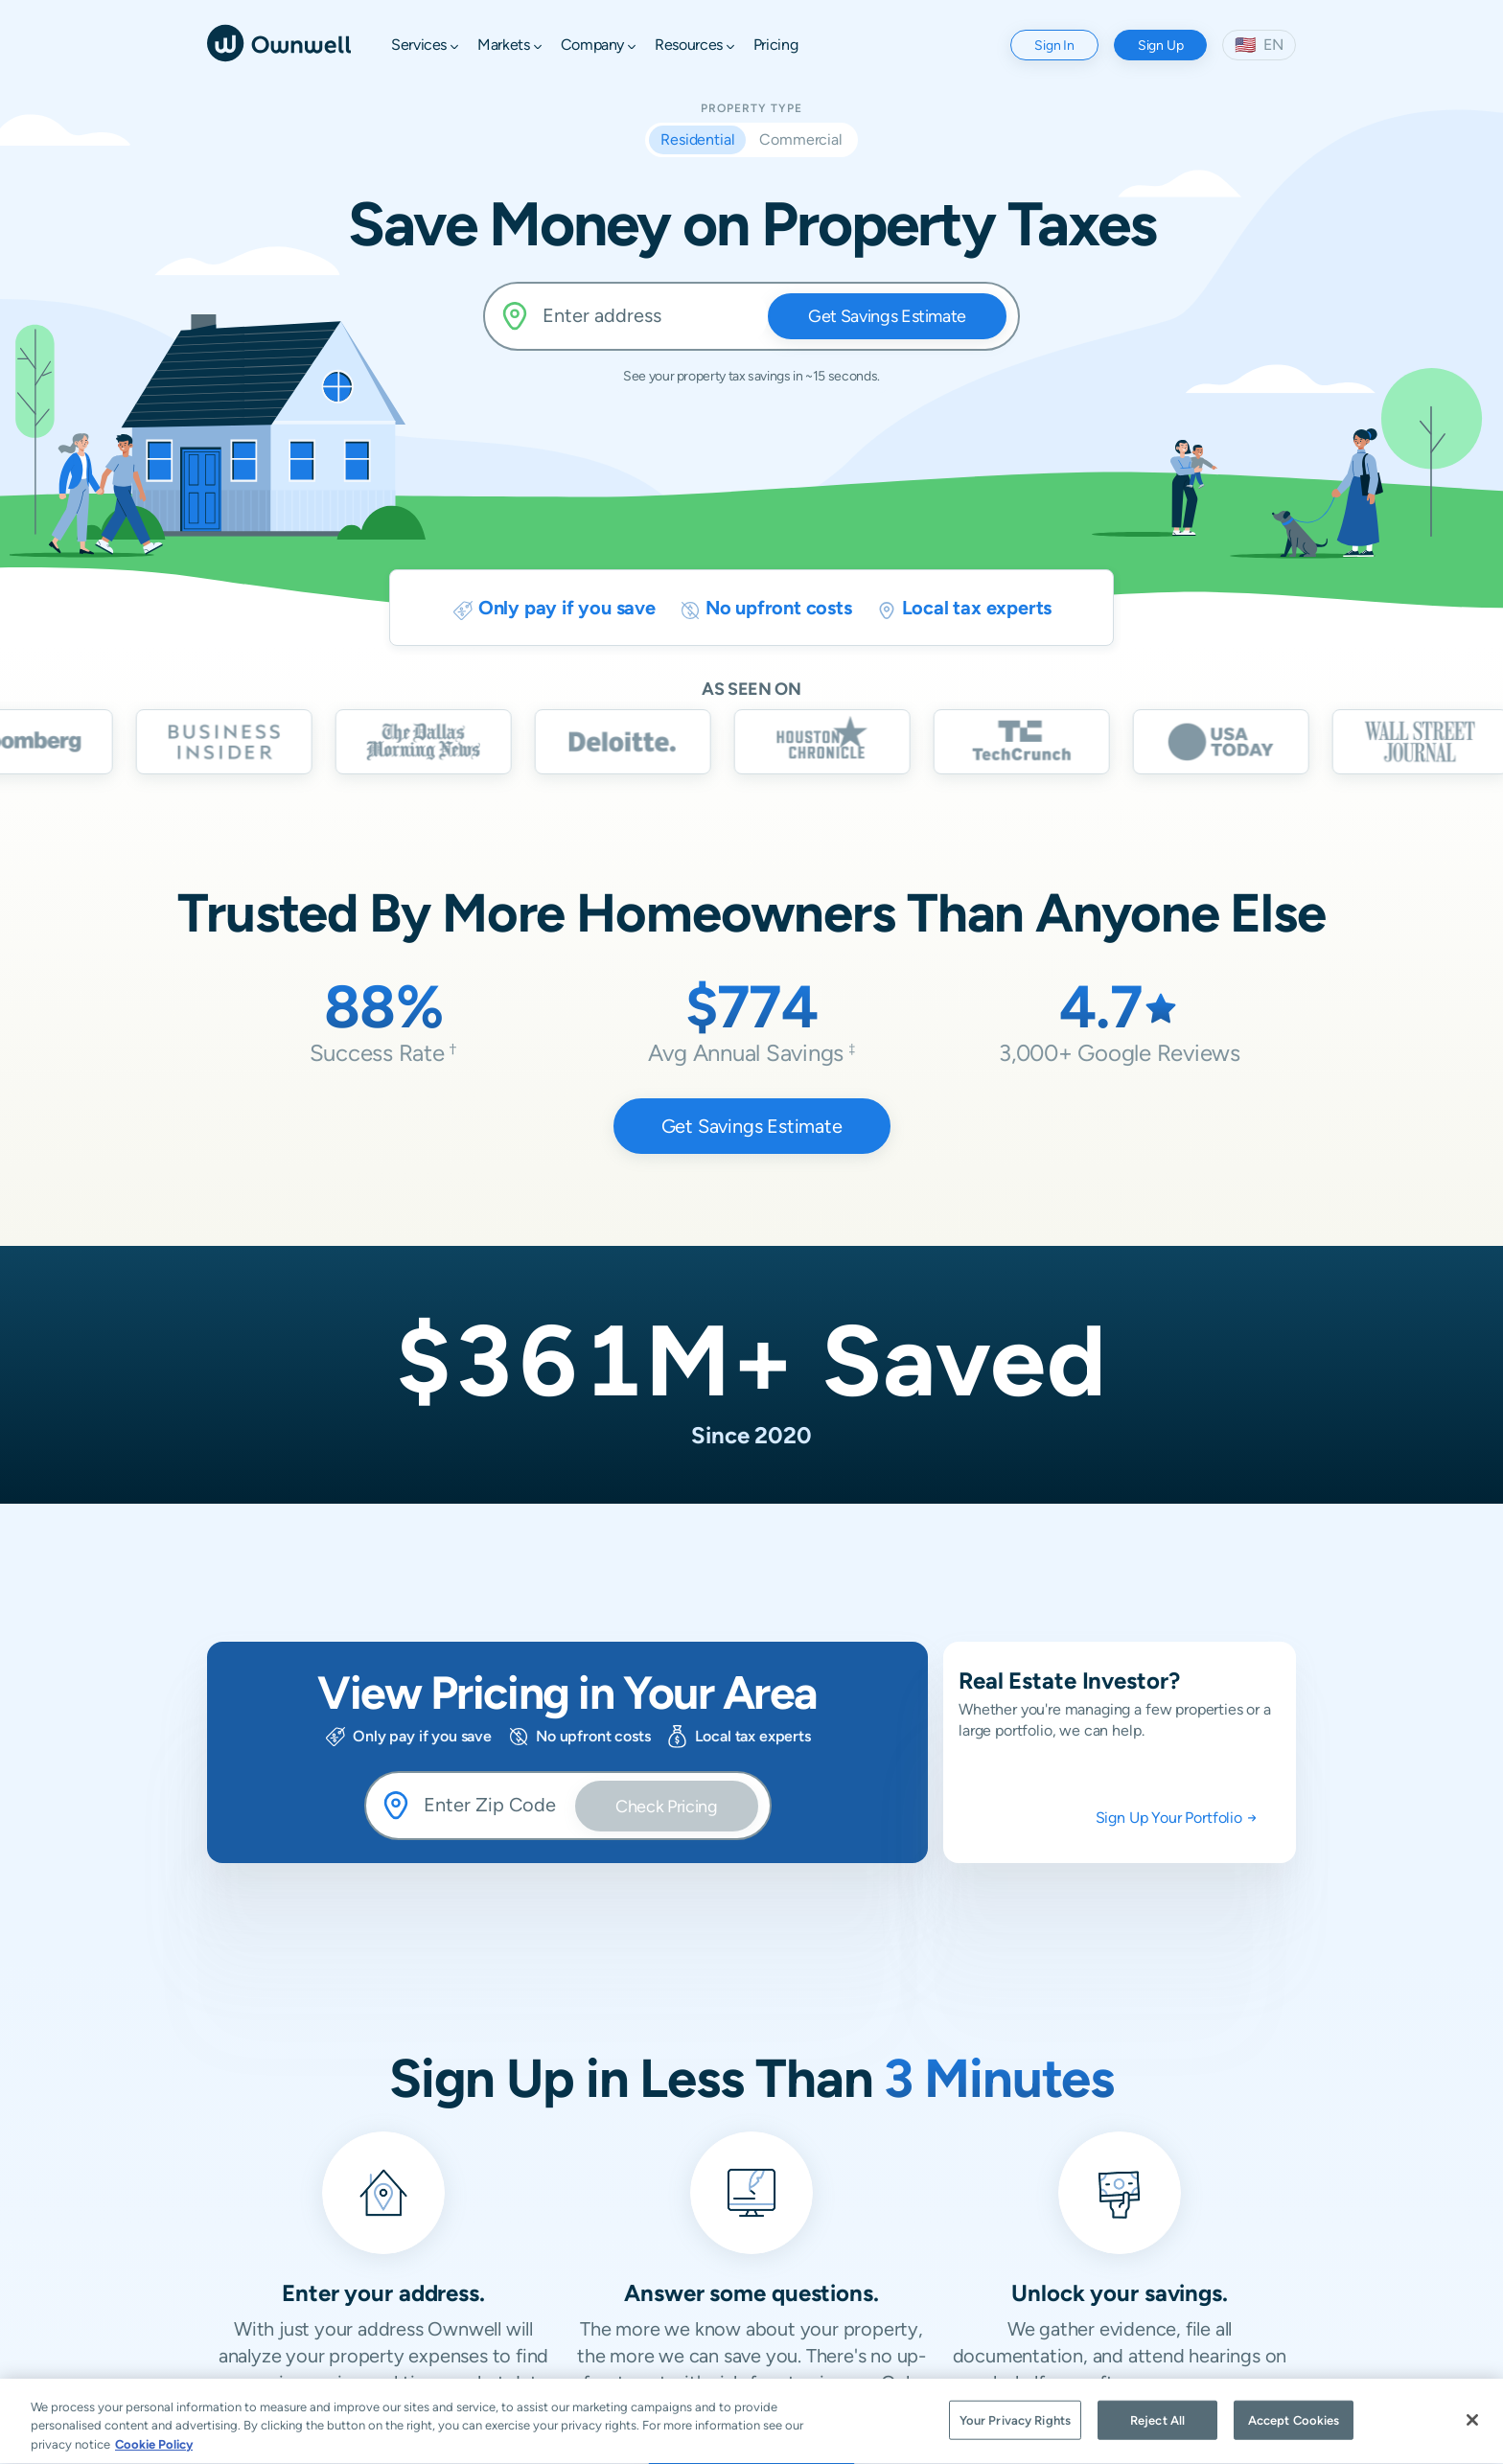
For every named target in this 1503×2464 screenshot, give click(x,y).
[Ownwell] (279, 42)
